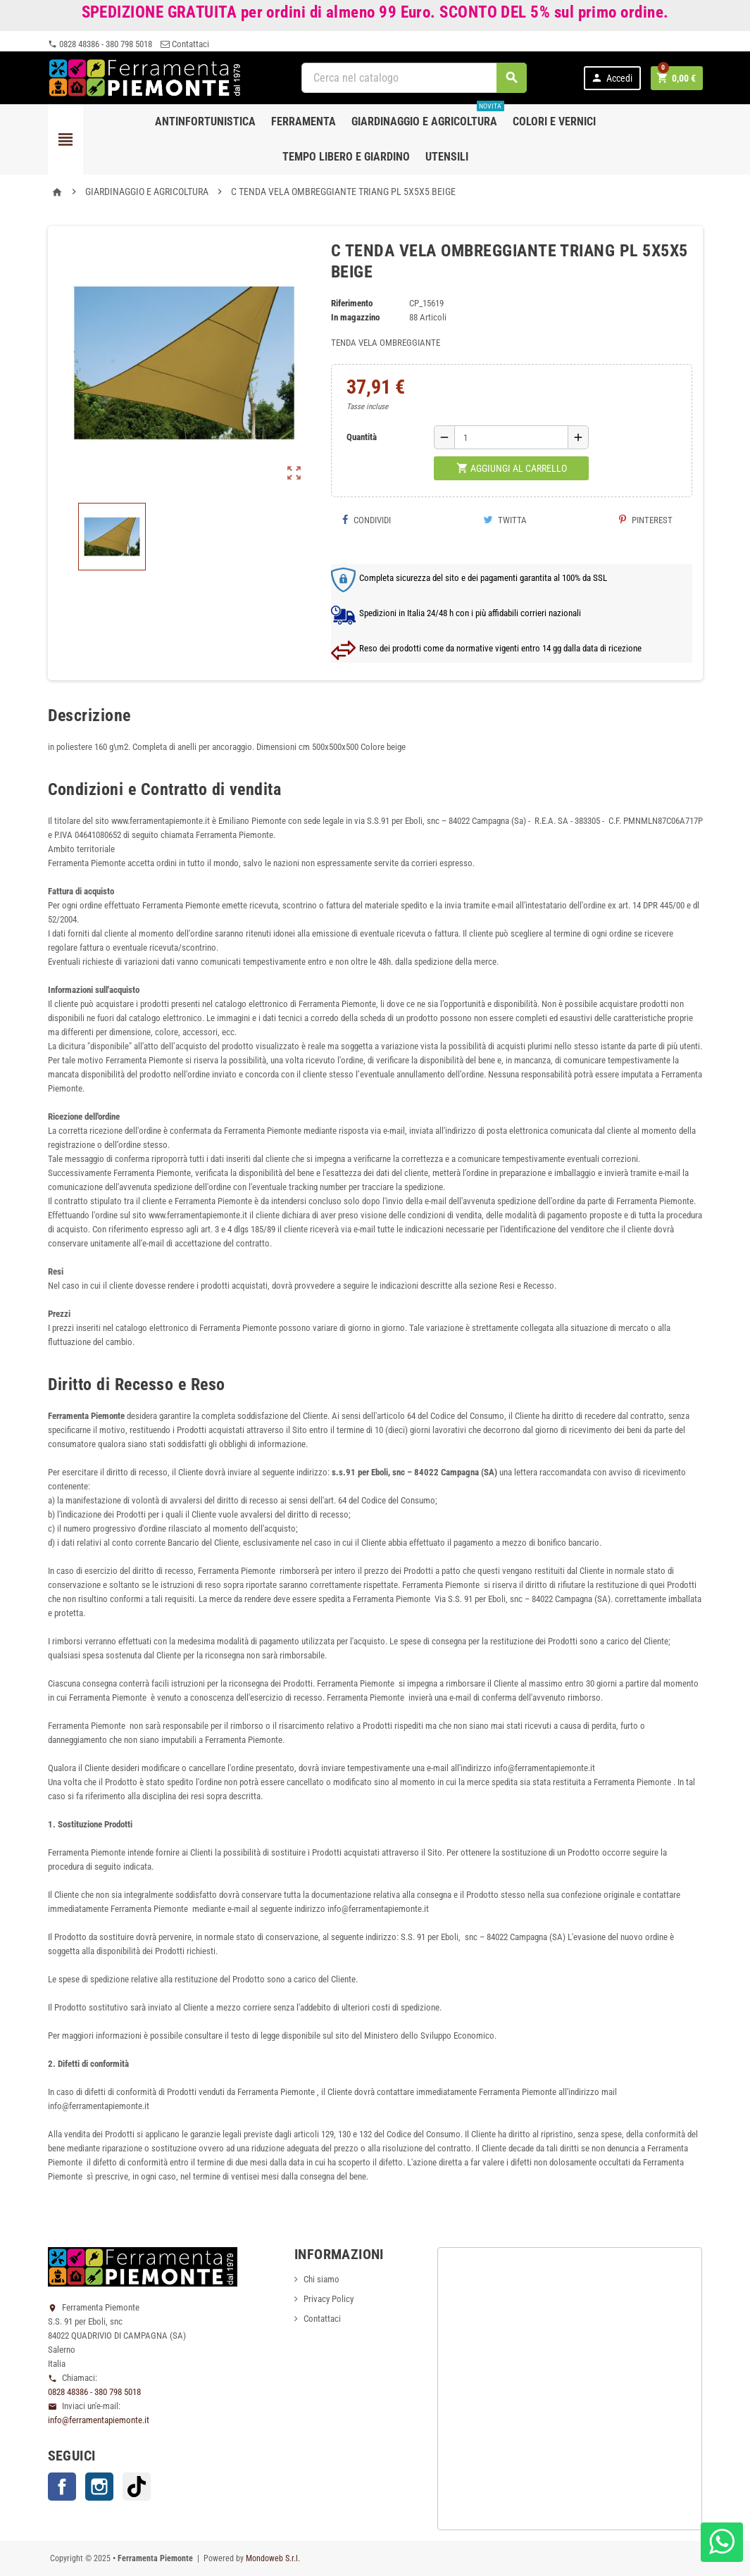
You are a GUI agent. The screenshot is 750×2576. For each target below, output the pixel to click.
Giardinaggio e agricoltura (427, 116)
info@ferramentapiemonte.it (98, 2420)
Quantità (361, 437)
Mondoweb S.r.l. (273, 2558)
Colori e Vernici (554, 121)
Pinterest (646, 520)
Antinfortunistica (205, 121)
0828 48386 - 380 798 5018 (100, 44)
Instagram (99, 2486)
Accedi (611, 78)
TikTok (137, 2486)
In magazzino (355, 317)
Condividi (366, 520)
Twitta (505, 520)
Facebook (62, 2486)
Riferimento (352, 303)
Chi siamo (321, 2279)
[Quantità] (511, 437)
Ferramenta (303, 121)
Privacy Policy (329, 2299)
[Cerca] (414, 78)
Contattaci (185, 44)
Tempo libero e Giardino (346, 156)
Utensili (446, 156)
